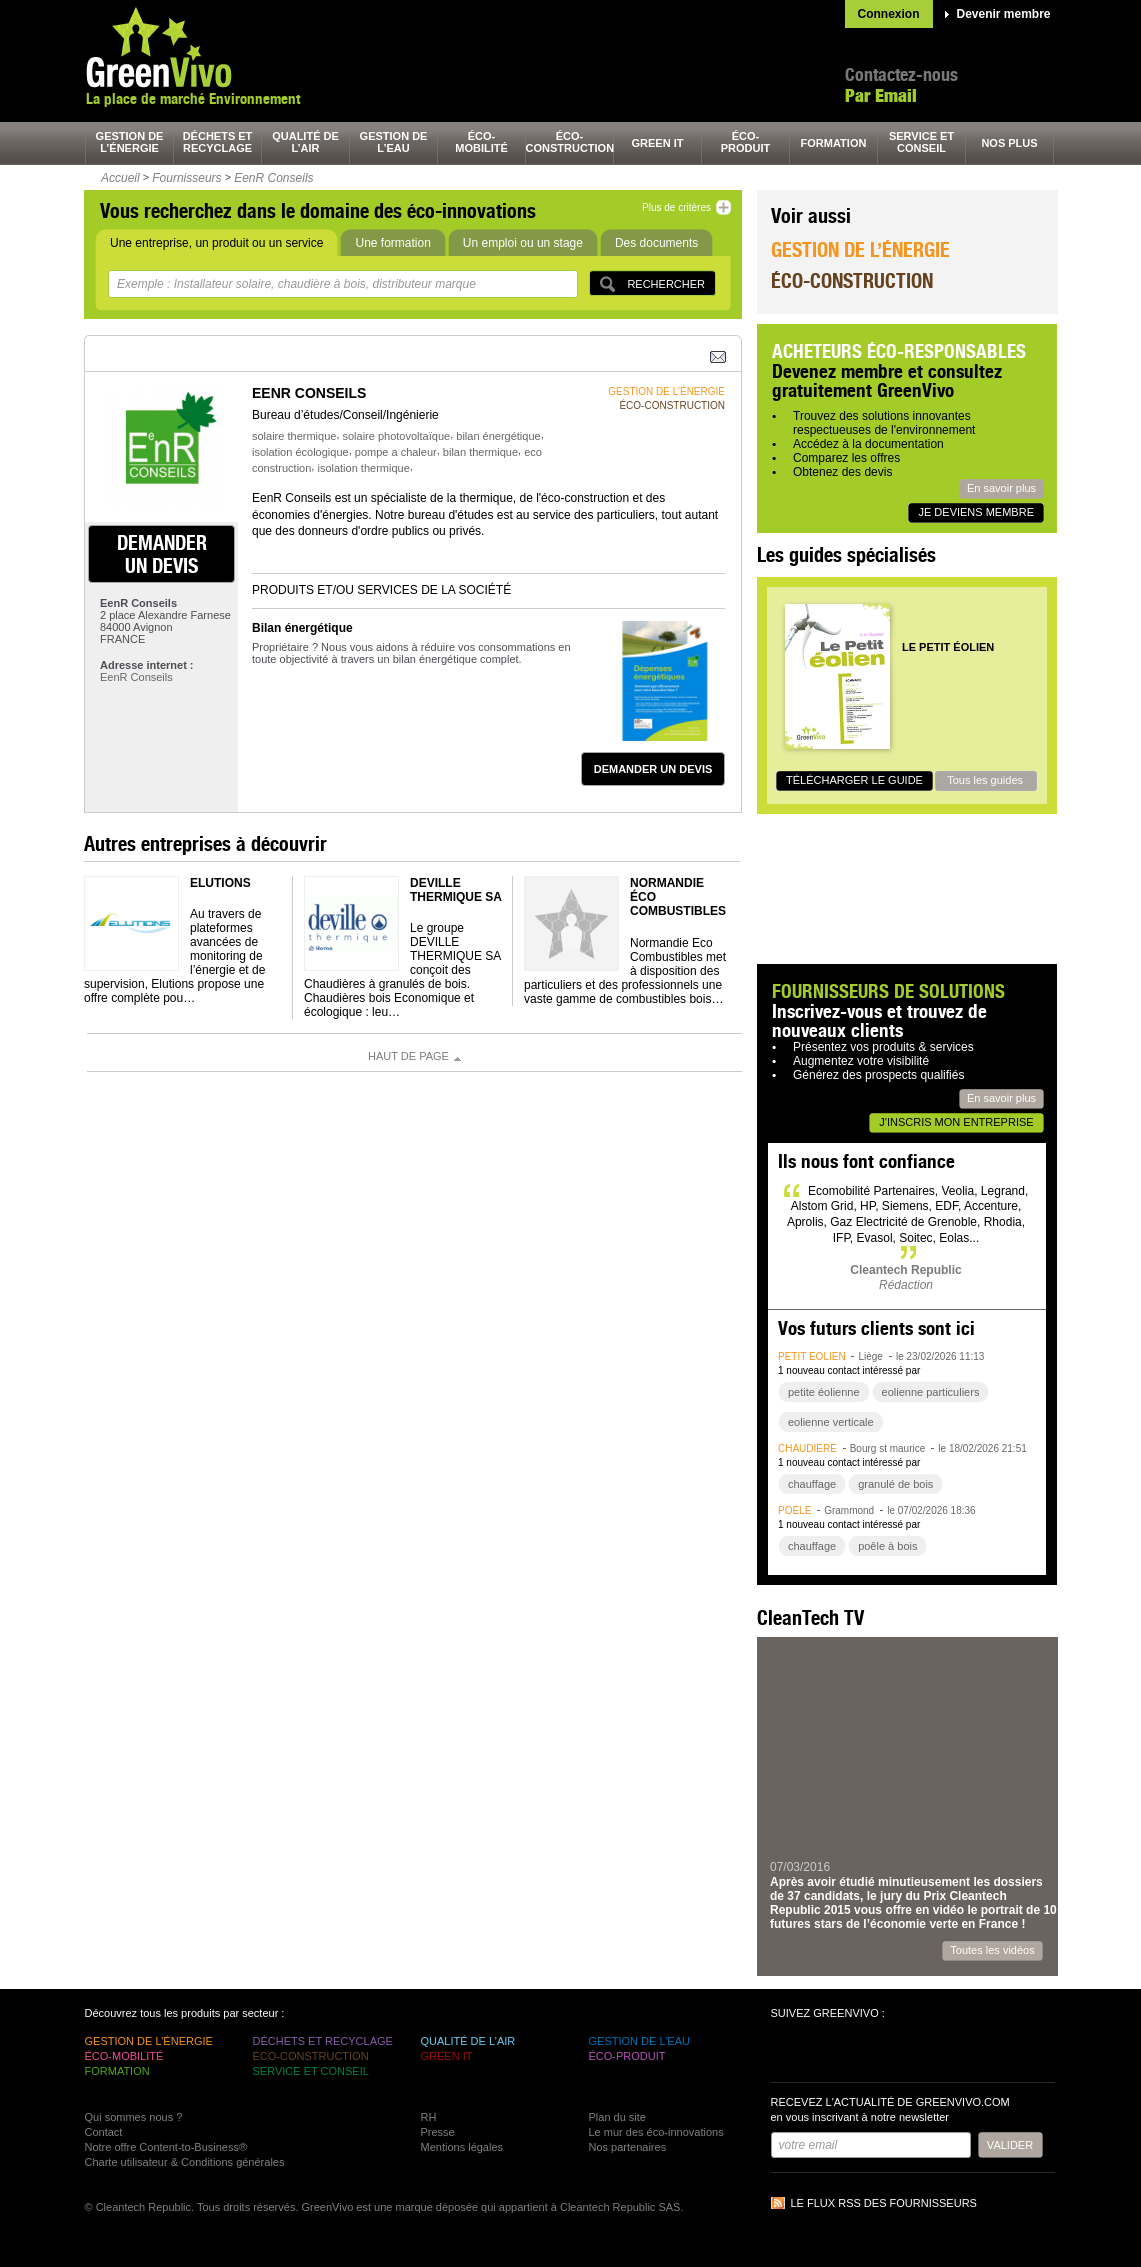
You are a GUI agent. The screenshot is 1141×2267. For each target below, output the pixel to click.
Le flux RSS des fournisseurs (884, 2203)
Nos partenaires (628, 2147)
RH (429, 2117)
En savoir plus (1001, 488)
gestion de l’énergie (130, 142)
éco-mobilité (481, 142)
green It (658, 143)
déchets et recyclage (218, 142)
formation (834, 143)
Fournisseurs (186, 178)
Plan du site (617, 2117)
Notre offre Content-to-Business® (166, 2147)
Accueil (120, 178)
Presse (438, 2132)
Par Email (881, 95)
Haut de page (408, 1056)
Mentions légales (462, 2147)
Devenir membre (1004, 14)
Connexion (889, 14)
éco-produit (746, 142)
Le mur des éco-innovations (656, 2132)
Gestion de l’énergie (860, 249)
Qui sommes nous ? (134, 2117)
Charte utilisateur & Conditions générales (185, 2162)
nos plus (1009, 143)
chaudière (807, 1448)
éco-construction (570, 142)
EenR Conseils (273, 178)
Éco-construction (852, 280)
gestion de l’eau (394, 142)
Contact (104, 2132)
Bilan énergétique (302, 628)
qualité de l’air (305, 142)
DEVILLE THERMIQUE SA (456, 890)
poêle (794, 1510)
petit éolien (812, 1356)
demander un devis (162, 554)
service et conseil (921, 142)
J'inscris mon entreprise (956, 1122)
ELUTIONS (220, 883)
